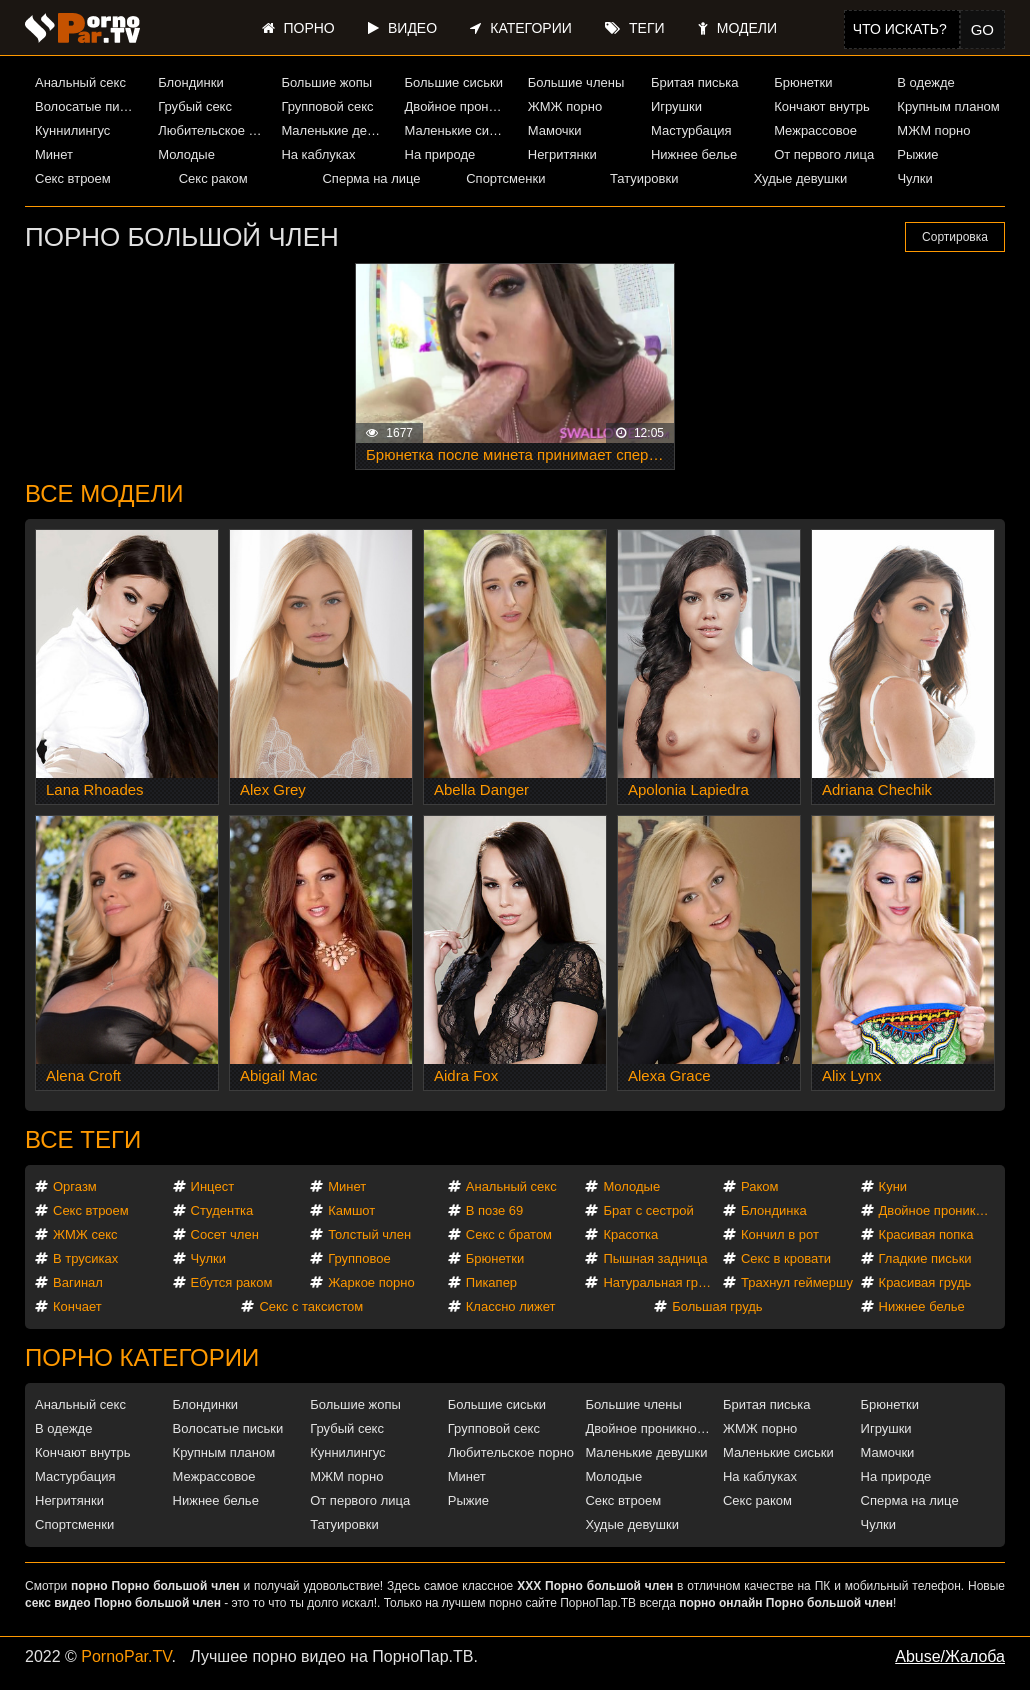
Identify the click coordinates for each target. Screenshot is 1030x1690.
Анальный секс (80, 82)
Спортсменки (505, 178)
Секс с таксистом (311, 1306)
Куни (893, 1186)
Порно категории (142, 1357)
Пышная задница (655, 1258)
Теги (634, 28)
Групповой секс (327, 106)
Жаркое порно (371, 1282)
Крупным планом (948, 106)
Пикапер (491, 1282)
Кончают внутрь (822, 106)
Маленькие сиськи (459, 130)
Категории (520, 28)
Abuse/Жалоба (950, 1656)
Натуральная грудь (660, 1282)
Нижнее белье (694, 154)
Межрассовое (815, 130)
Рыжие (917, 154)
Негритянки (562, 154)
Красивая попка (926, 1234)
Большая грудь (717, 1306)
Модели (737, 28)
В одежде (925, 82)
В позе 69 (495, 1210)
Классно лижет (511, 1306)
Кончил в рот (780, 1234)
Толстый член (369, 1234)
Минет (54, 154)
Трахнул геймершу (797, 1282)
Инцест (213, 1186)
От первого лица (824, 154)
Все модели (104, 493)
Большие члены (576, 82)
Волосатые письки (89, 106)
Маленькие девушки (335, 130)
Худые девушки (801, 178)
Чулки (914, 178)
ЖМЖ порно (565, 106)
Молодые (186, 154)
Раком (759, 1186)
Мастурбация (691, 130)
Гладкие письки (925, 1258)
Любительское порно (212, 130)
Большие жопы (326, 82)
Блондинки (191, 82)
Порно (298, 28)
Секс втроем (73, 178)
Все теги (83, 1139)
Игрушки (676, 106)
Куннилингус (72, 130)
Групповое (359, 1258)
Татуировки (644, 178)
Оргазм (75, 1186)
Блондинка (774, 1210)
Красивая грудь (925, 1282)
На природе (440, 154)
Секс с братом (509, 1234)
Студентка (222, 1210)
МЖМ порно (933, 130)
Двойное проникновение (459, 106)
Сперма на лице (371, 178)
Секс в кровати (786, 1258)
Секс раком (213, 178)
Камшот (351, 1210)
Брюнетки (803, 82)
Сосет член (225, 1234)
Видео (402, 28)
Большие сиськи (454, 82)
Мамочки (555, 130)
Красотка (630, 1234)
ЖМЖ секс (85, 1234)
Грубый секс (195, 106)
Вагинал (78, 1282)
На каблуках (318, 154)
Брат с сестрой (648, 1210)
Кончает (77, 1306)
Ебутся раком (232, 1282)
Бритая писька (695, 82)
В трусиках (85, 1258)
